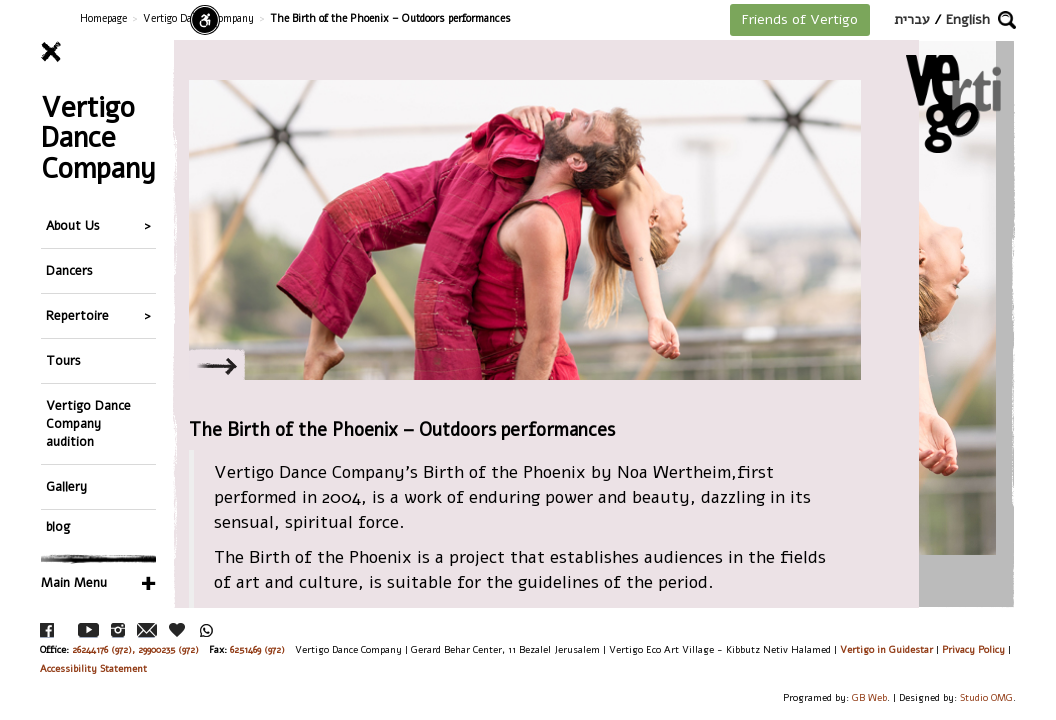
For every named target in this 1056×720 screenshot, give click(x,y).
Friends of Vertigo (800, 19)
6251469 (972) (257, 649)
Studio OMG (986, 697)
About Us (73, 225)
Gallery (66, 486)
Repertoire (77, 315)
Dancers (69, 270)
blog (58, 526)
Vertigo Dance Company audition (88, 423)
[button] (1007, 20)
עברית (912, 19)
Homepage (103, 18)
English (968, 19)
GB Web (869, 697)
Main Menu (74, 582)
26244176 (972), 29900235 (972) (135, 649)
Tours (63, 360)
